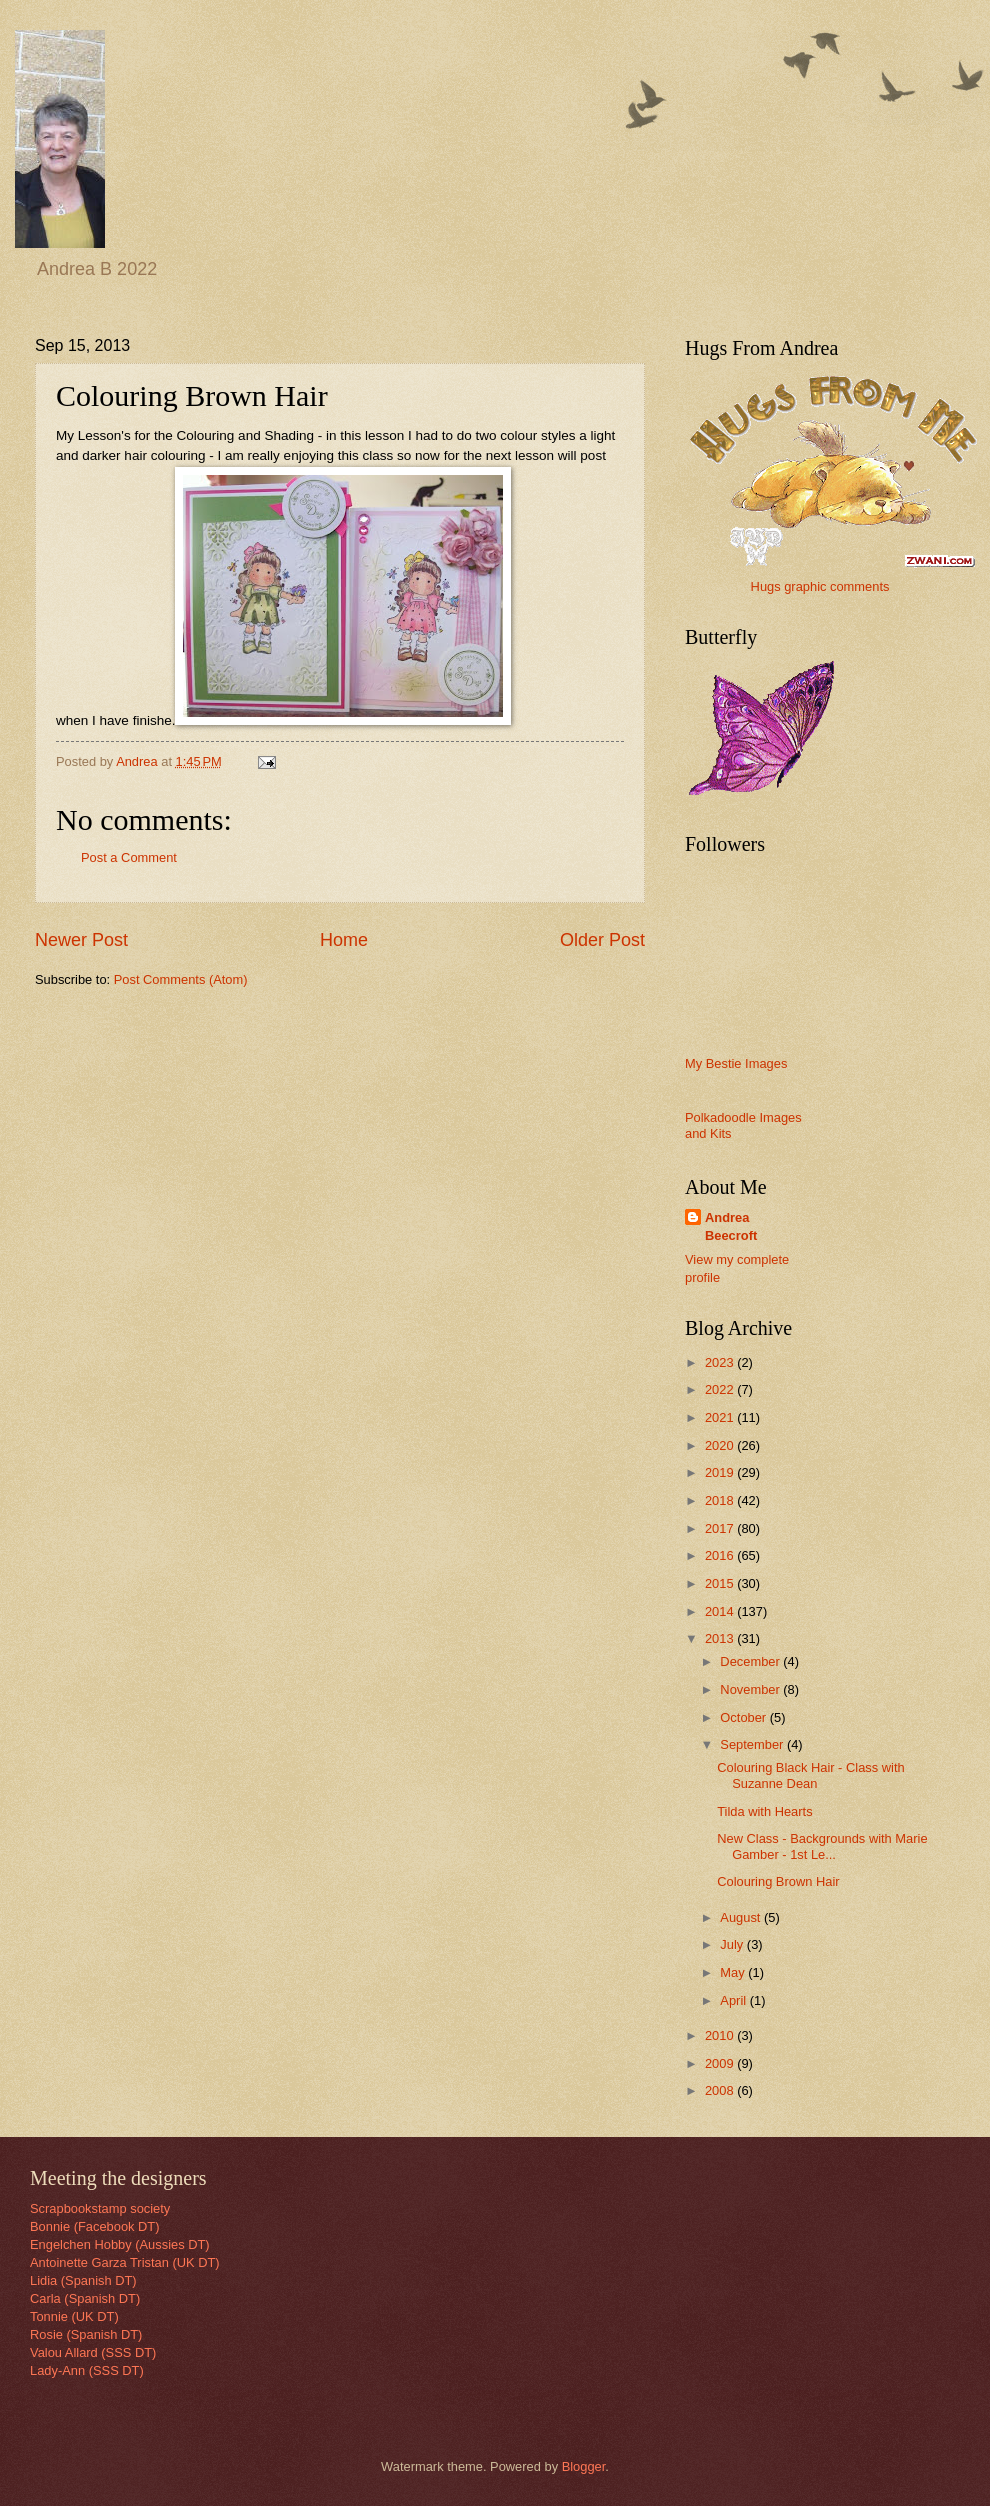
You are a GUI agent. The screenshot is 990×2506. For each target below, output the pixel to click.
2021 (721, 1417)
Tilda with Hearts (764, 1811)
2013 (721, 1638)
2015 (721, 1583)
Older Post (602, 940)
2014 (721, 1611)
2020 (721, 1445)
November (751, 1689)
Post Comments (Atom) (181, 979)
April (734, 2000)
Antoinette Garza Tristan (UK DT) (125, 2262)
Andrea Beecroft (731, 1226)
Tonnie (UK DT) (74, 2316)
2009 (721, 2063)
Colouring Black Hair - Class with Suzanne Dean (810, 1775)
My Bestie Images (736, 1063)
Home (344, 940)
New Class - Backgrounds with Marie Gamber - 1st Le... (822, 1846)
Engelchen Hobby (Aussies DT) (120, 2244)
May (734, 1972)
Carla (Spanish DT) (85, 2298)
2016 (721, 1555)
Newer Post (81, 940)
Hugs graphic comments (820, 586)
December (751, 1661)
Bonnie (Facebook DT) (95, 2226)
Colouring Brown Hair (778, 1881)
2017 (721, 1528)
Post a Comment (129, 857)
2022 (721, 1389)
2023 (721, 1362)
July (733, 1944)
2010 (721, 2035)
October (744, 1717)
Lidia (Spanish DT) (83, 2280)
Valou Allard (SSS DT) (93, 2352)
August (742, 1917)
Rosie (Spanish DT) (86, 2334)
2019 (721, 1472)
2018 (721, 1500)
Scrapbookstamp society (100, 2208)
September (753, 1744)
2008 (721, 2090)
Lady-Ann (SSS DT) (87, 2370)
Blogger (584, 2466)
